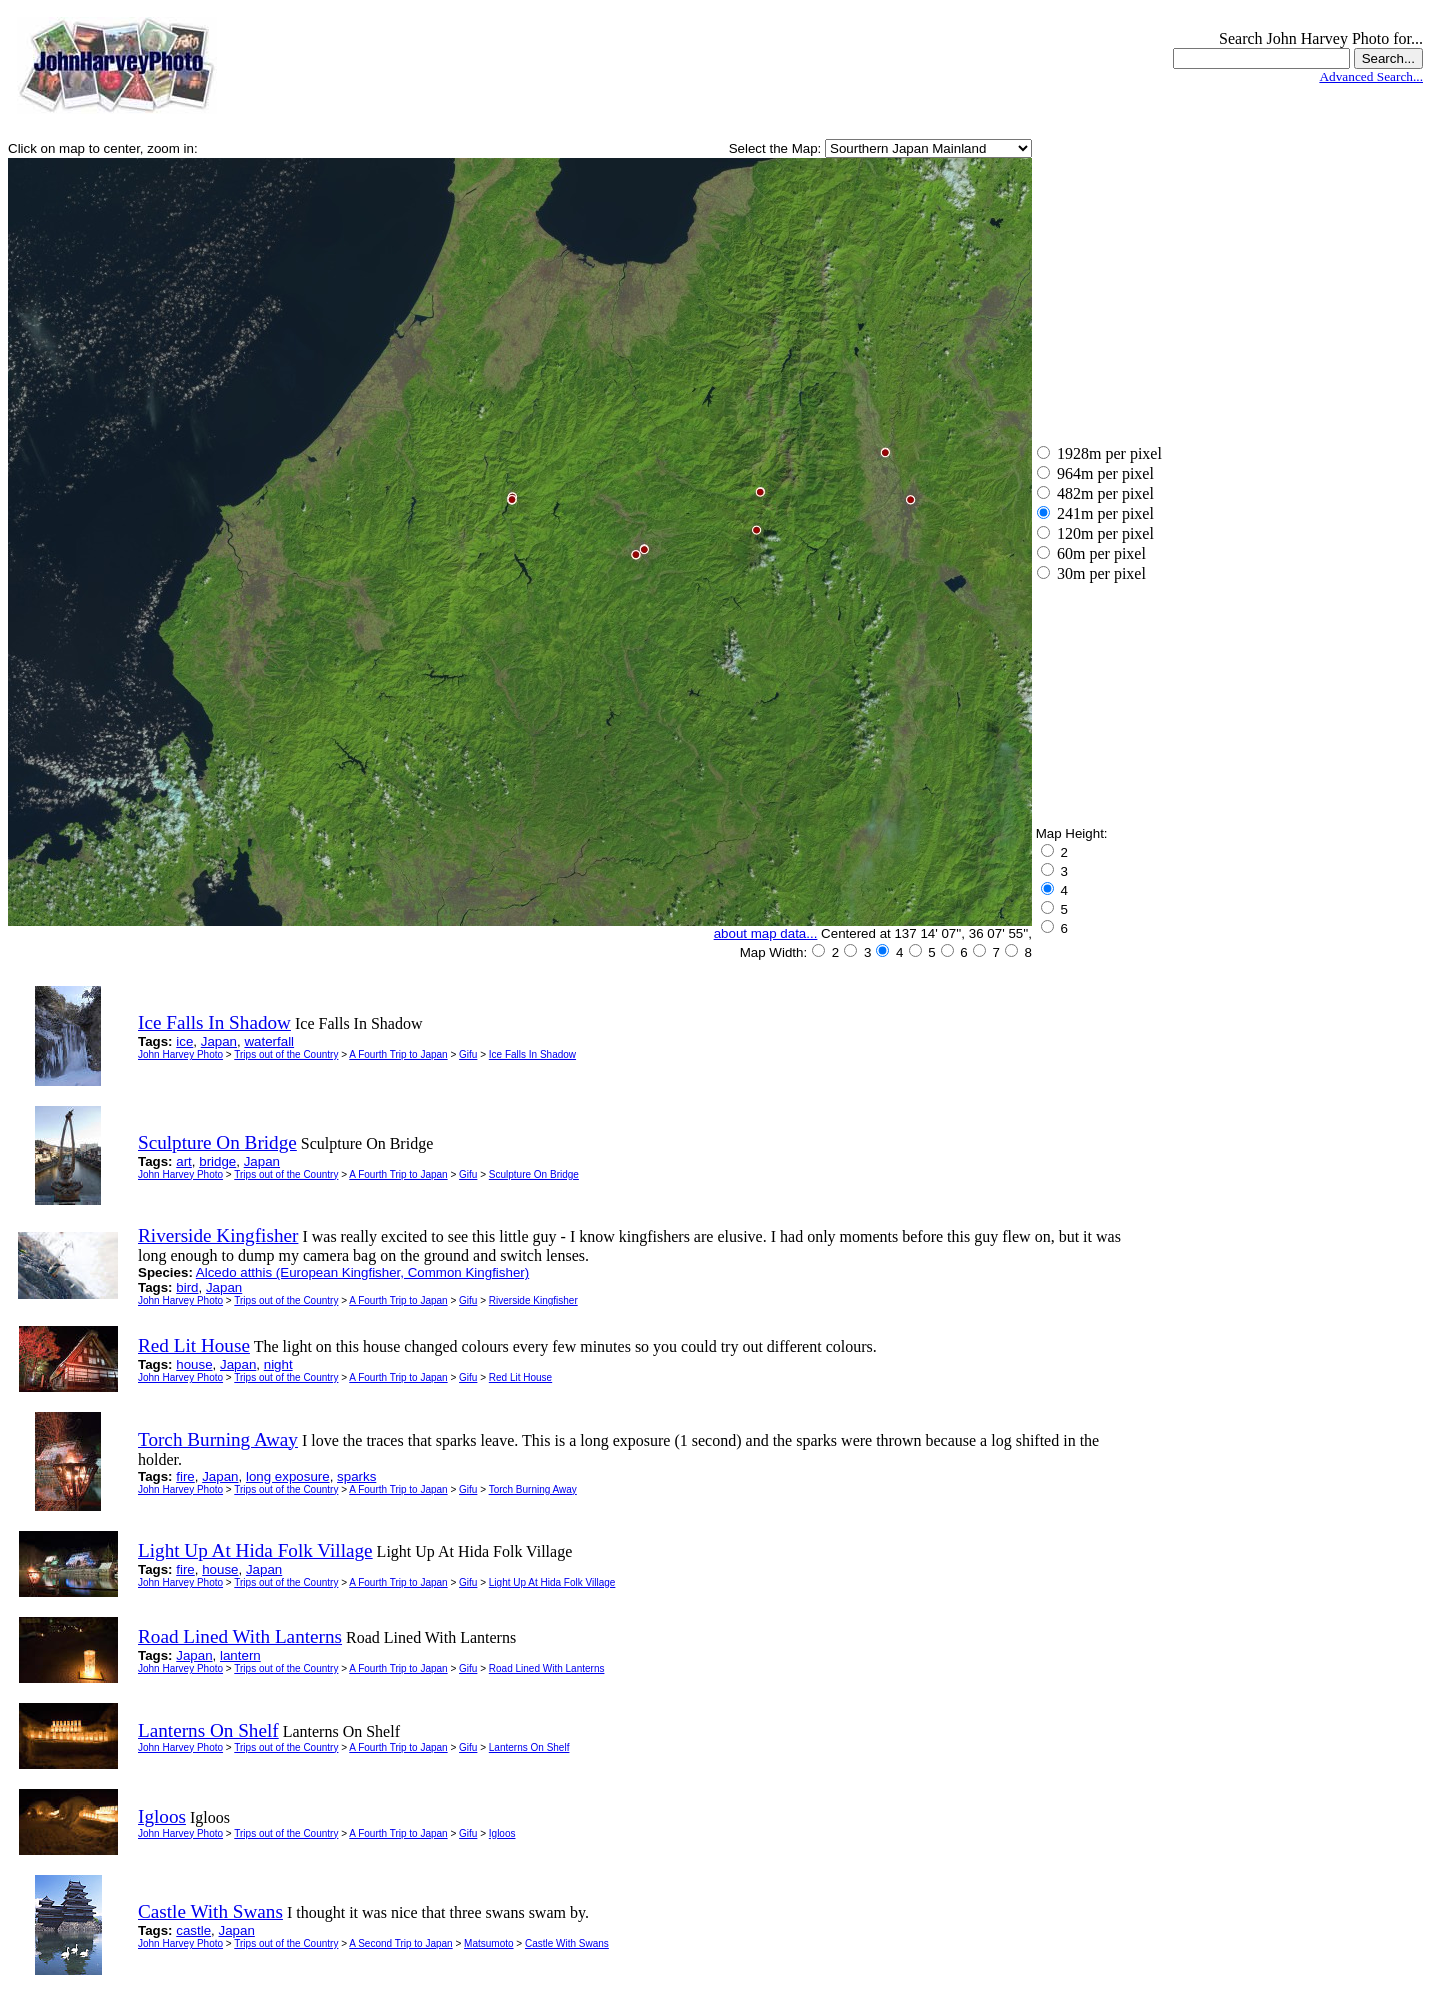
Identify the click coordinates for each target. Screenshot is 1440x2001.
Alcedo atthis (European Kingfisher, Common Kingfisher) (362, 1272)
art (184, 1161)
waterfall (269, 1041)
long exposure (288, 1476)
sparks (356, 1476)
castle (193, 1930)
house (194, 1364)
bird (187, 1287)
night (278, 1364)
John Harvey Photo (180, 1054)
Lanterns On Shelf (529, 1747)
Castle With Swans (567, 1943)
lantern (240, 1655)
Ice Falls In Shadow (532, 1054)
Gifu (468, 1054)
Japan (219, 1041)
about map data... (766, 933)
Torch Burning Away (533, 1489)
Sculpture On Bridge (534, 1174)
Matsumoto (488, 1943)
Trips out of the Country (286, 1054)
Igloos (502, 1833)
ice (184, 1041)
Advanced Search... (1371, 76)
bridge (217, 1161)
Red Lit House (520, 1377)
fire (185, 1476)
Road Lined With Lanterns (547, 1668)
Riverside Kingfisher (533, 1300)
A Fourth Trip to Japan (398, 1054)
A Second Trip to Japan (400, 1943)
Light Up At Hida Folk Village (552, 1582)
